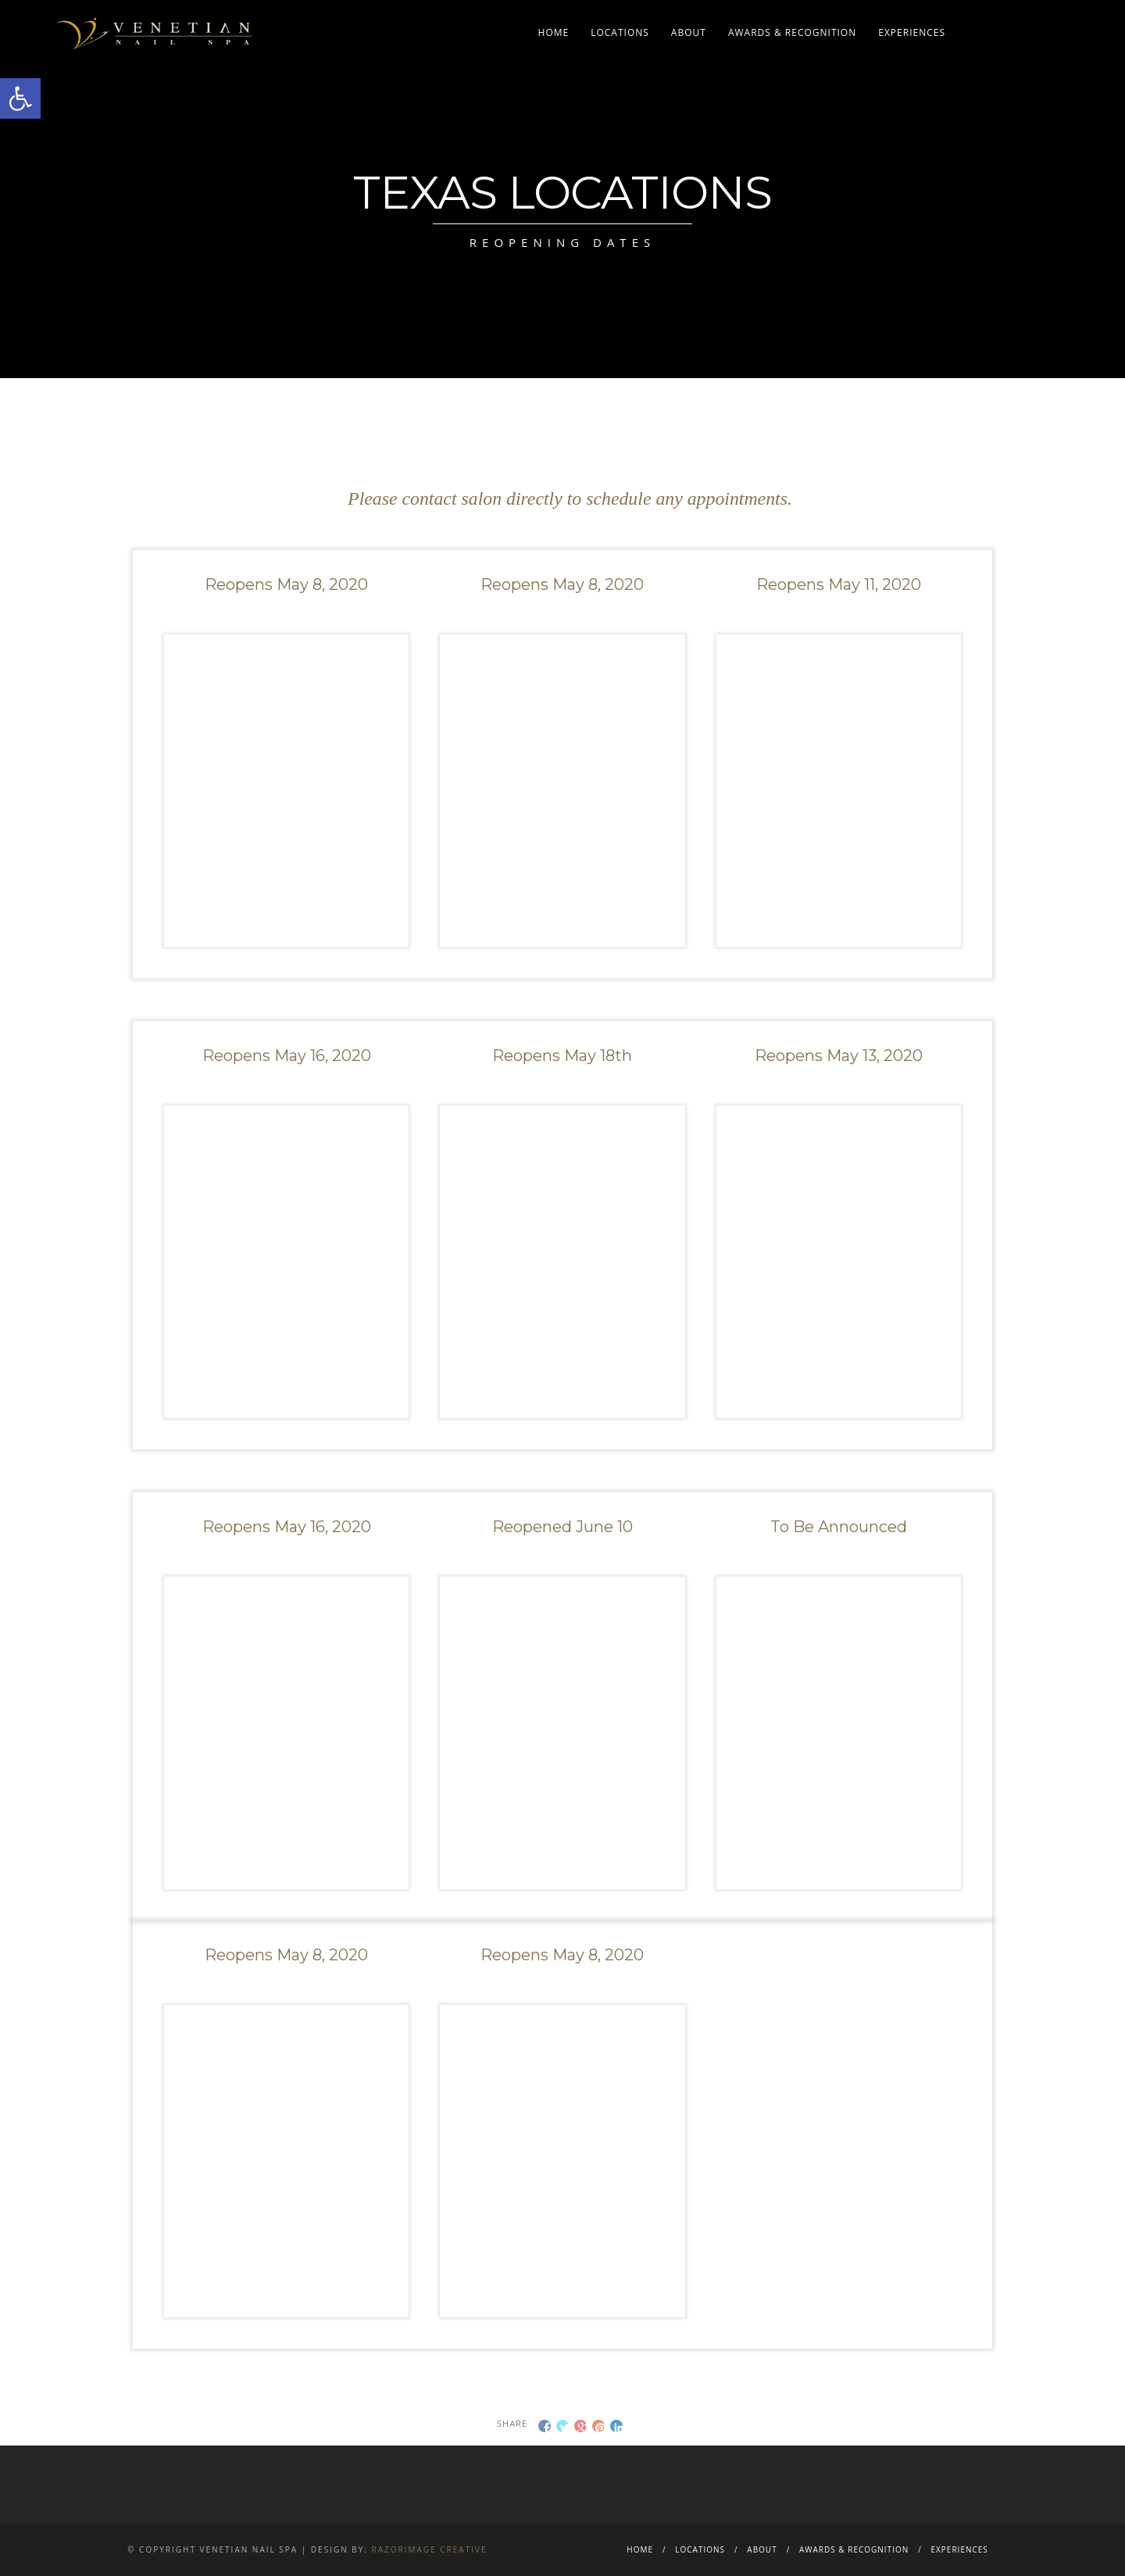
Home (554, 32)
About (688, 32)
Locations (620, 32)
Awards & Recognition (792, 32)
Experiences (911, 32)
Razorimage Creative (430, 2549)
